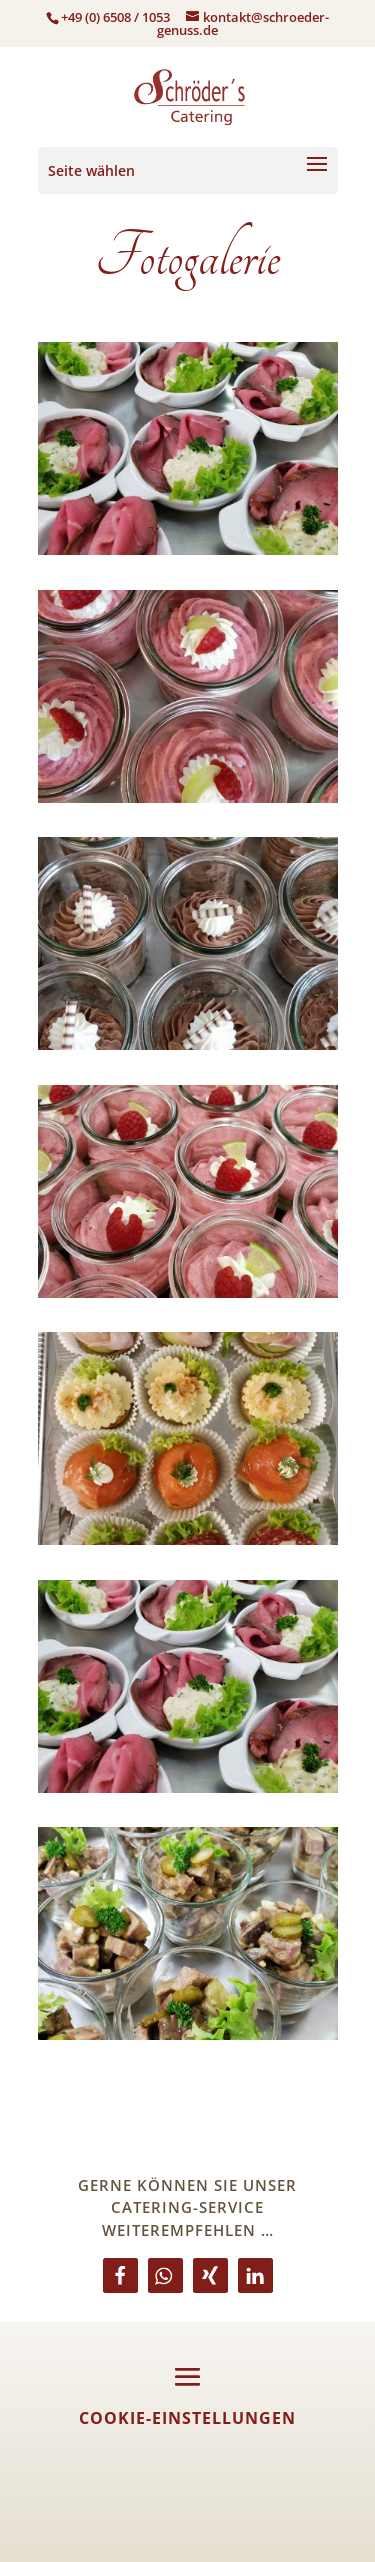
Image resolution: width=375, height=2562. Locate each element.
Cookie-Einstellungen (187, 2418)
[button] (120, 2275)
